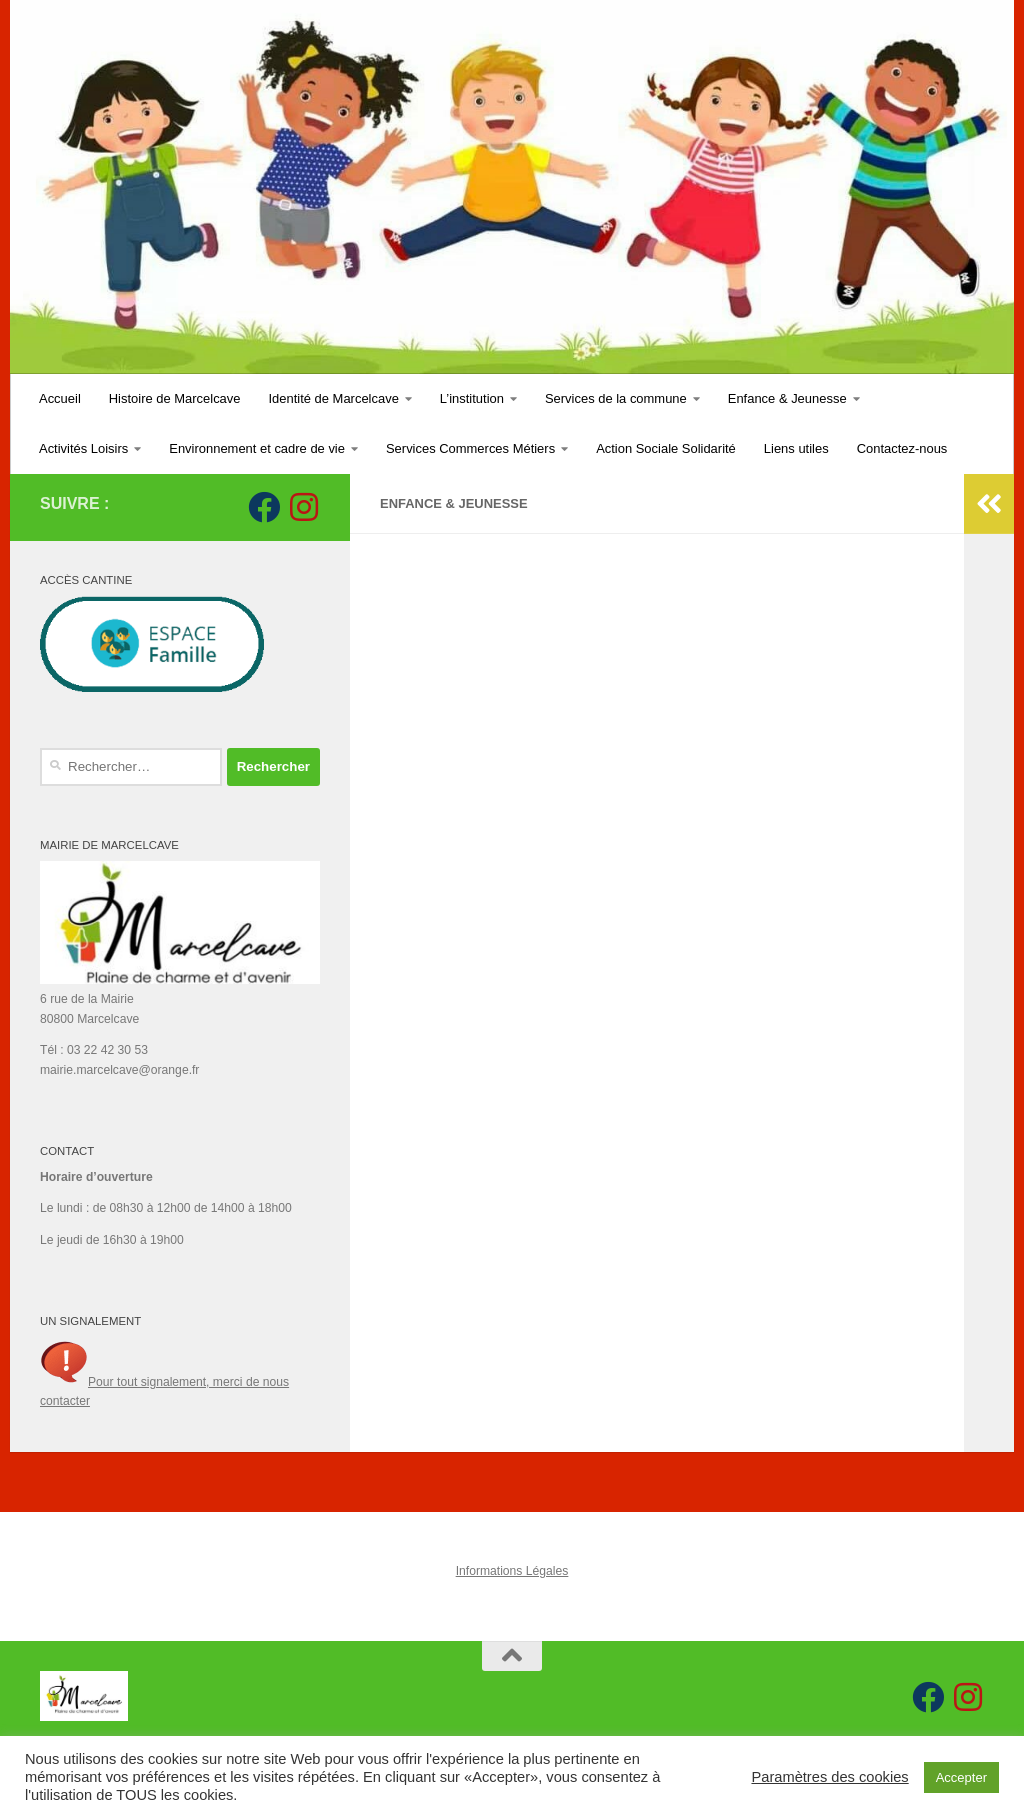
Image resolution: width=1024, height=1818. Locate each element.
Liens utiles (796, 448)
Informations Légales (512, 1571)
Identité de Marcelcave (334, 398)
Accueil (60, 398)
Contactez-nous (902, 448)
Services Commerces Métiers (470, 448)
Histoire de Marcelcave (175, 398)
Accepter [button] (961, 1777)
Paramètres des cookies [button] (829, 1777)
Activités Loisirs (83, 448)
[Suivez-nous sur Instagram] (304, 507)
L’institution (472, 398)
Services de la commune (616, 398)
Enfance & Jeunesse (787, 398)
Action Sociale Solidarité (666, 448)
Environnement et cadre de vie (257, 448)
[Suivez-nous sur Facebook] (264, 507)
